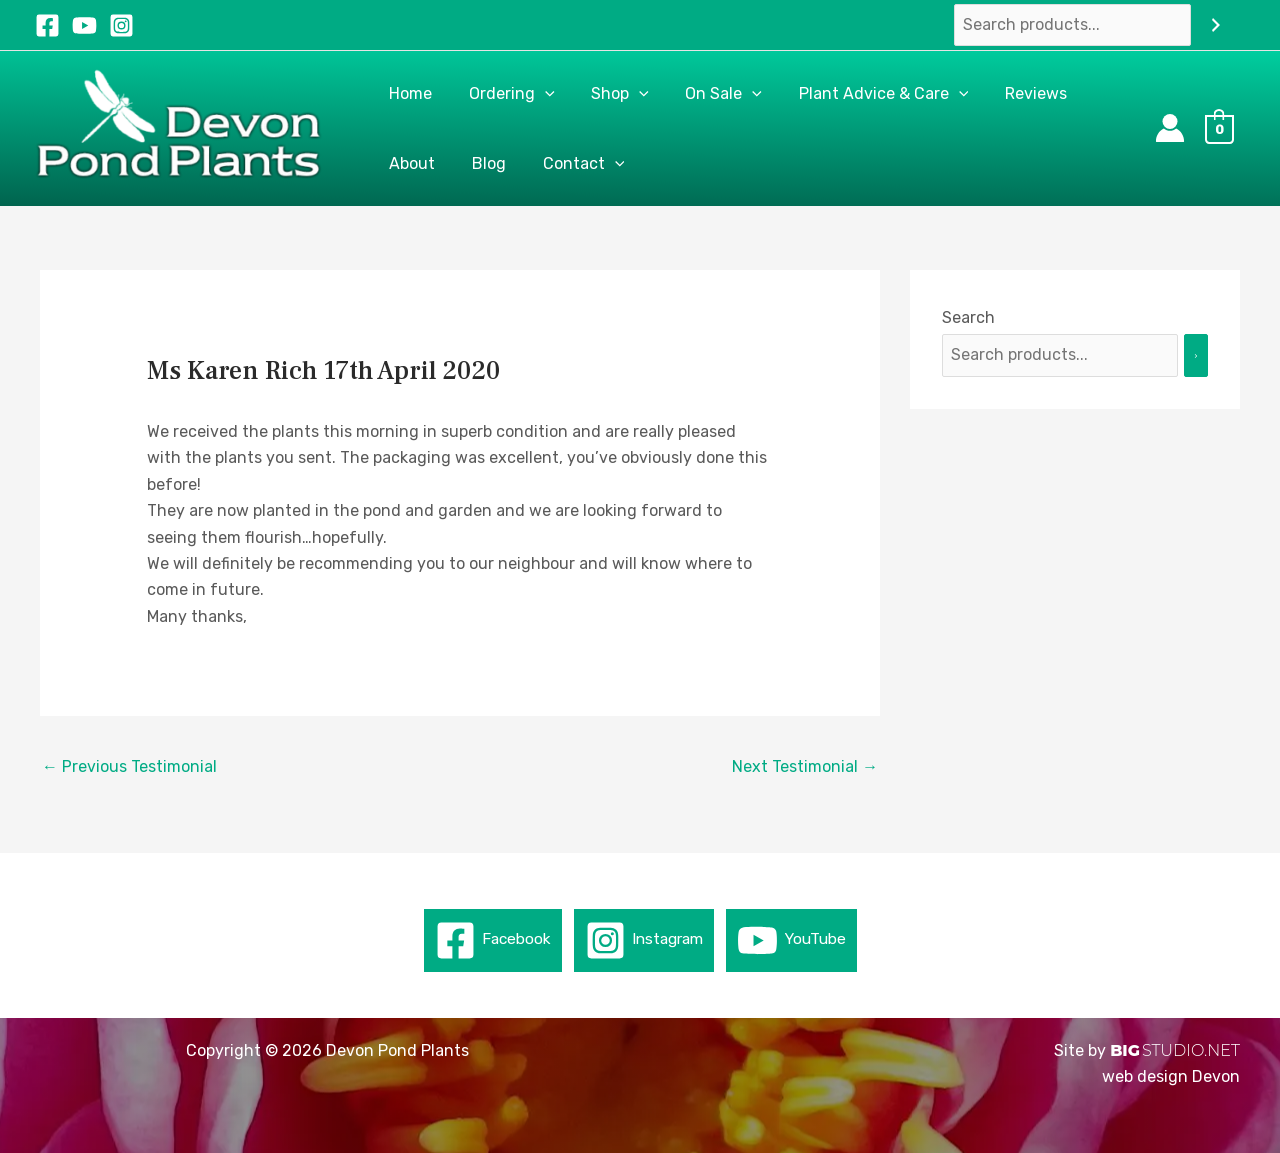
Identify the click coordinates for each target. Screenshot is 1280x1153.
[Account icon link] (1170, 128)
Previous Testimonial (129, 766)
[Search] (1216, 25)
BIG (1125, 1050)
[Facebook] (47, 25)
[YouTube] (84, 25)
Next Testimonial (805, 766)
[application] (538, 94)
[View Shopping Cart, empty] (1225, 128)
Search (968, 317)
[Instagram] (121, 25)
